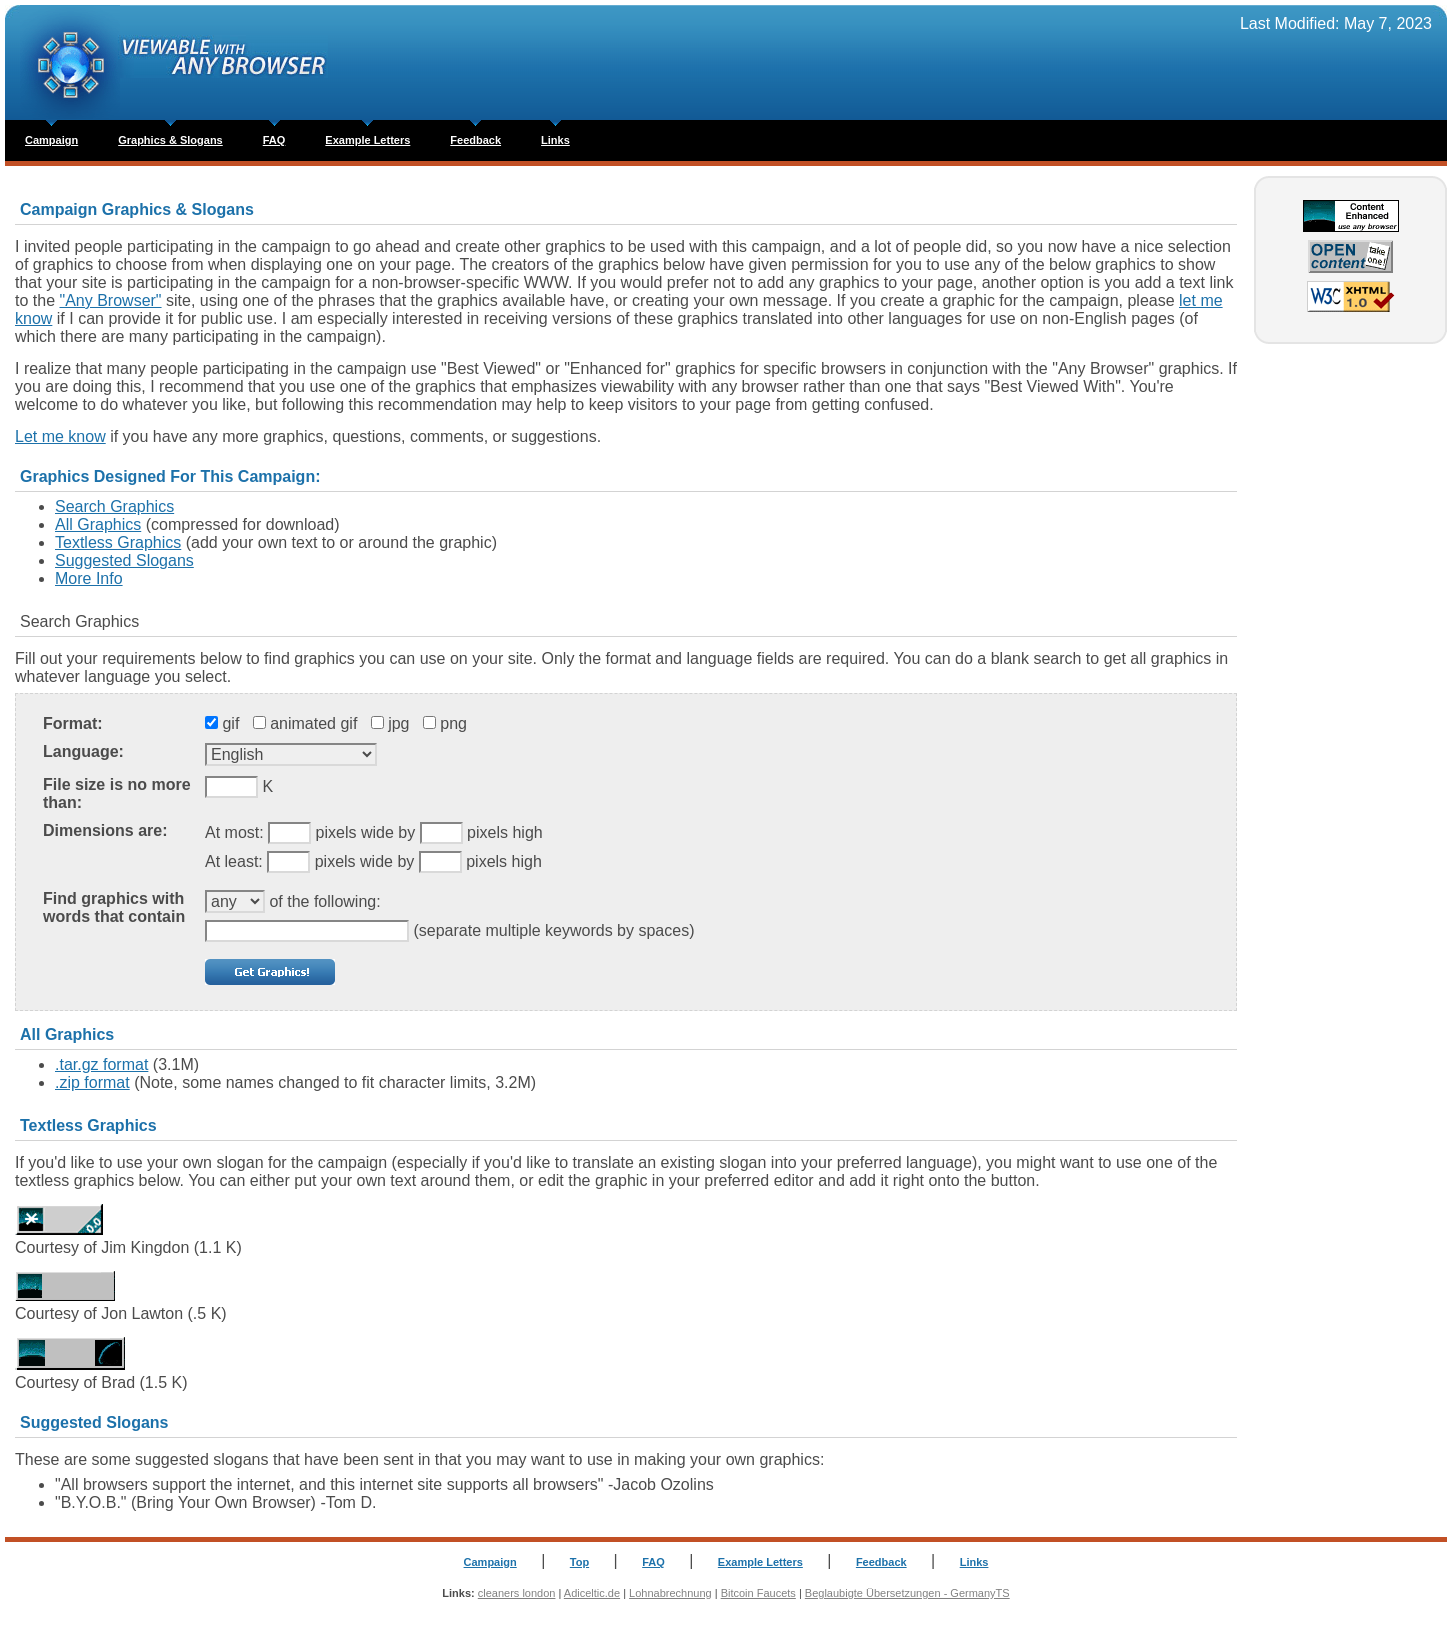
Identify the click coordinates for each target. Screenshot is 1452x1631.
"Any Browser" (110, 300)
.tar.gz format (101, 1064)
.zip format (92, 1082)
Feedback (475, 140)
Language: (83, 751)
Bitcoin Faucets (758, 1593)
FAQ (274, 140)
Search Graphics (114, 506)
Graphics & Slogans (170, 140)
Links (555, 140)
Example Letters (367, 140)
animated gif (313, 723)
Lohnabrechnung (670, 1593)
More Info (89, 578)
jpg (398, 723)
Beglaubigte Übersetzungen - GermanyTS (907, 1593)
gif (230, 723)
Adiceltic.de (592, 1593)
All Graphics (98, 524)
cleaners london (517, 1593)
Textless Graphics (118, 542)
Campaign (51, 140)
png (453, 723)
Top (579, 1562)
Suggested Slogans (124, 560)
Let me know (60, 436)
